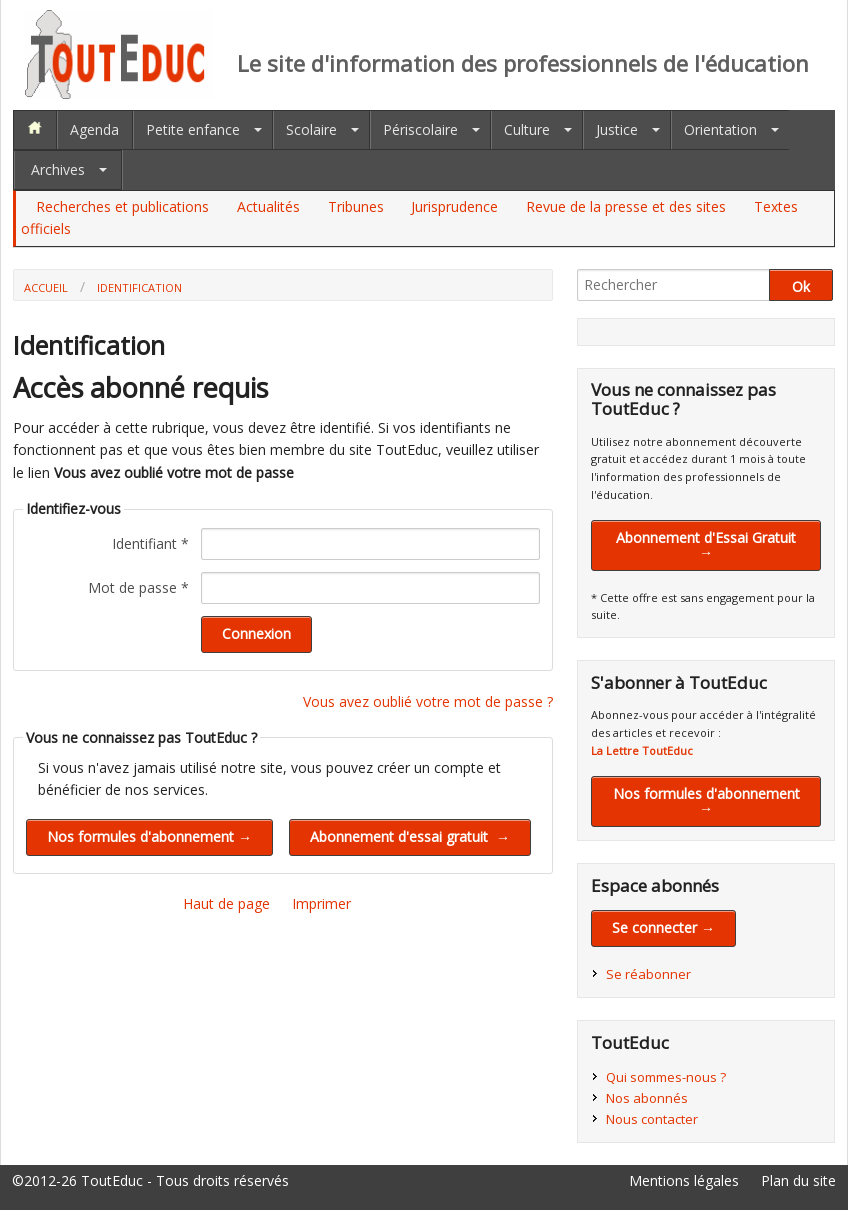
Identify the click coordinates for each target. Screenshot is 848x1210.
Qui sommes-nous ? (666, 1077)
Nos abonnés (647, 1098)
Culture (527, 129)
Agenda (94, 129)
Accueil (46, 287)
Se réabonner (648, 974)
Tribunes (356, 206)
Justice (617, 129)
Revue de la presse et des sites (626, 206)
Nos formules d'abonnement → (706, 800)
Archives (58, 169)
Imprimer (321, 903)
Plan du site (798, 1180)
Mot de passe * (138, 587)
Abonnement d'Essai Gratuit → (706, 544)
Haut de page (226, 903)
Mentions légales (684, 1180)
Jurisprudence (454, 206)
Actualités (268, 206)
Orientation (720, 129)
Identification (139, 287)
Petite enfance (193, 129)
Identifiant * (150, 543)
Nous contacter (652, 1119)
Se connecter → (663, 927)
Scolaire (311, 129)
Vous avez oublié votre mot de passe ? (428, 701)
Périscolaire (420, 129)
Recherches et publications (122, 206)
